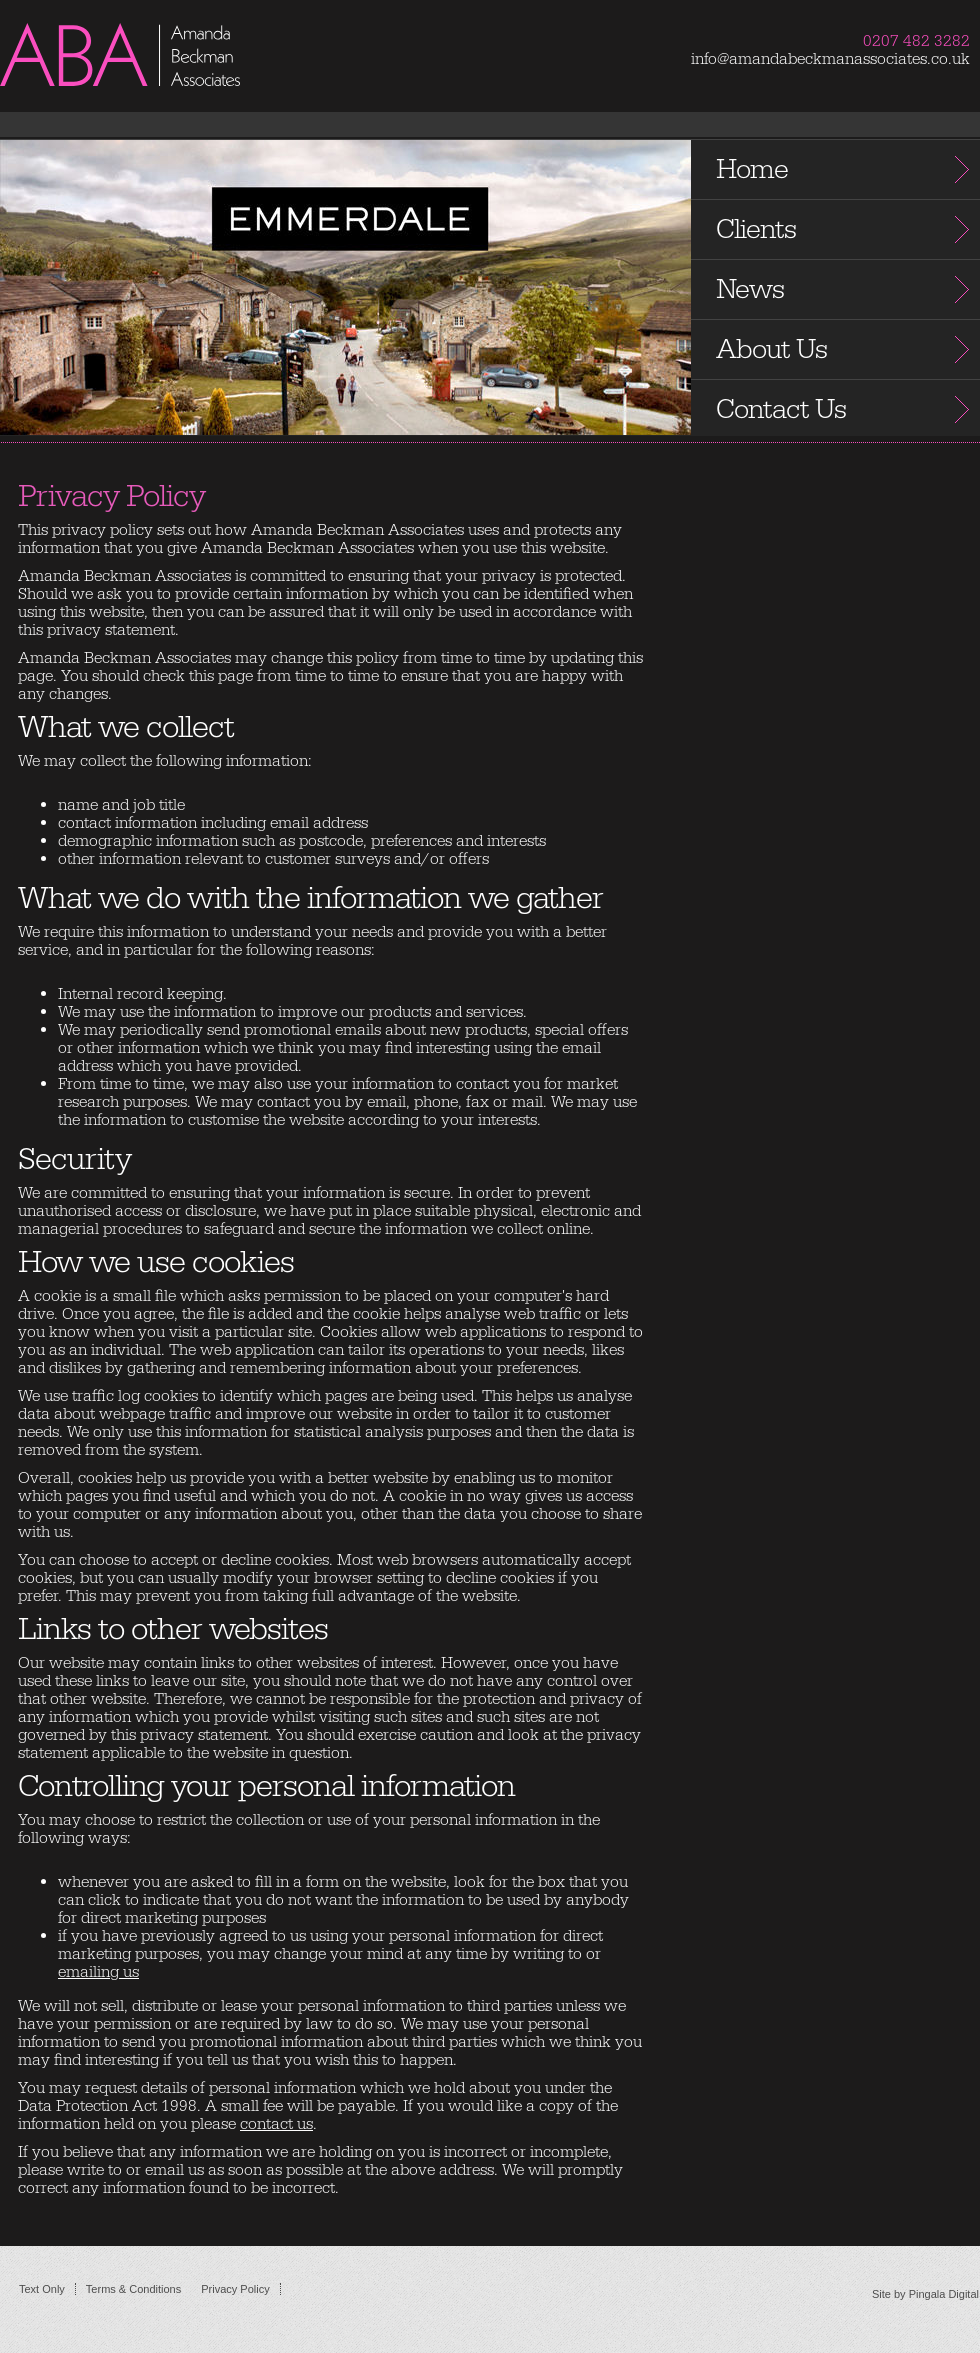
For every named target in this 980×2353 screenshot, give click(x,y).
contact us (276, 2124)
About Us (771, 349)
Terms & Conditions (133, 2289)
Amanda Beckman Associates (160, 79)
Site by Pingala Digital (925, 2294)
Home (752, 169)
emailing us (98, 1972)
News (750, 289)
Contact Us (781, 409)
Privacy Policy (235, 2289)
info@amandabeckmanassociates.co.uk (830, 59)
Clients (756, 229)
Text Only (42, 2289)
